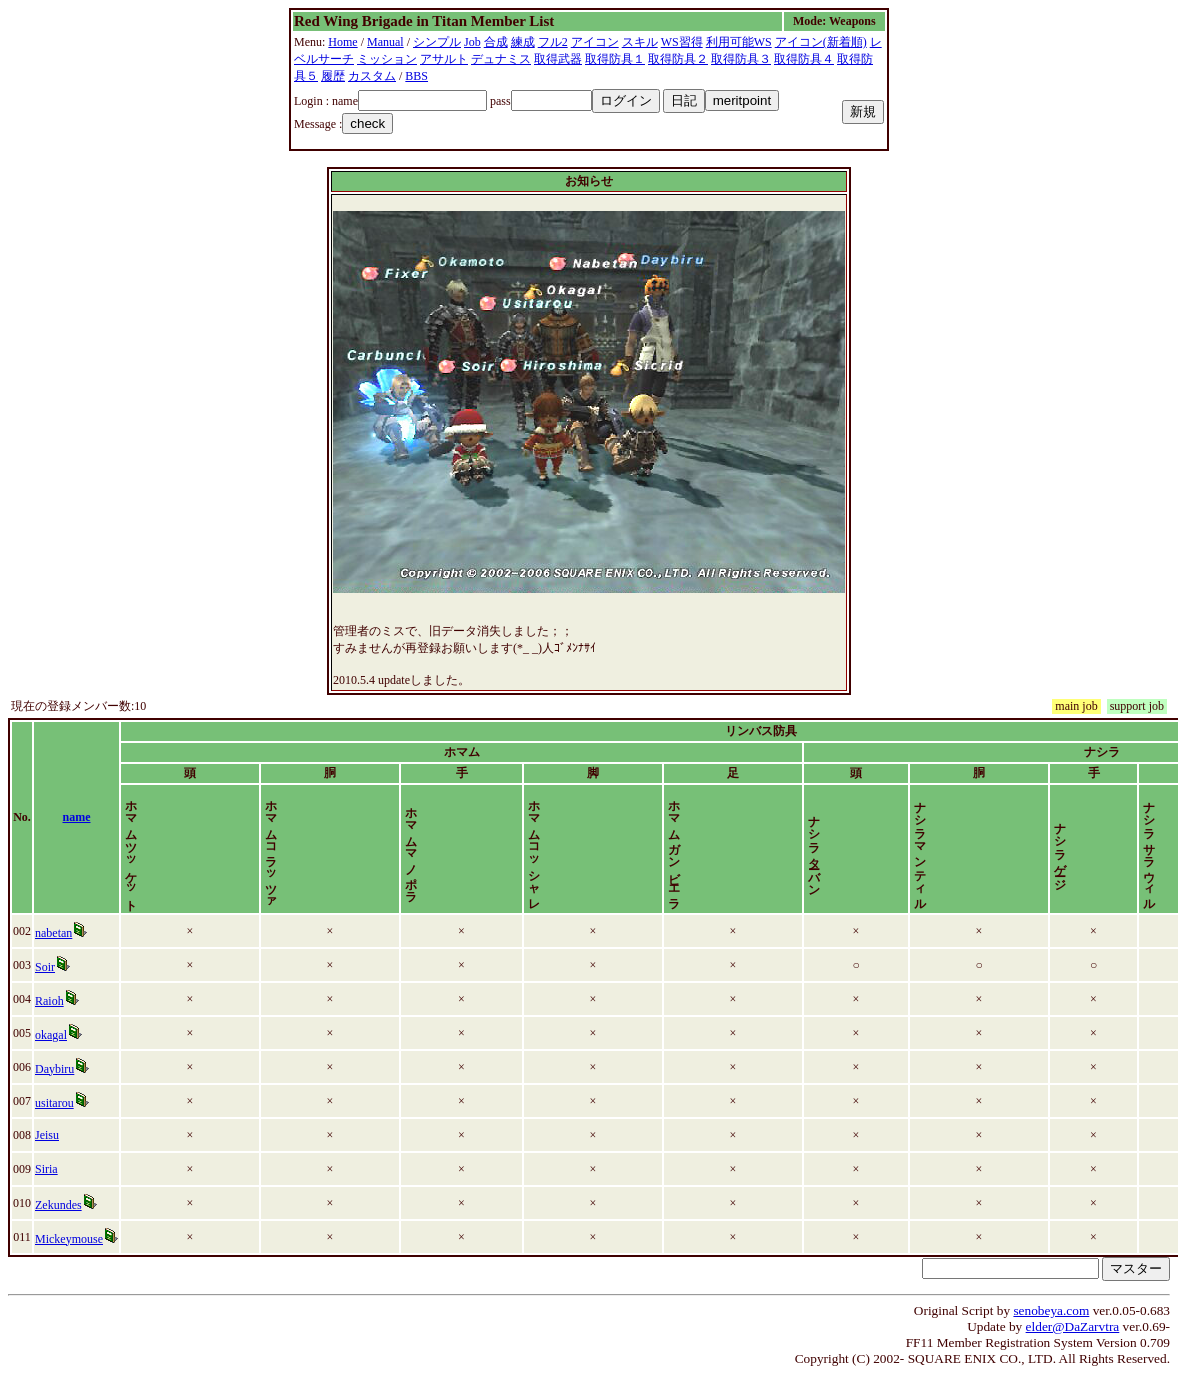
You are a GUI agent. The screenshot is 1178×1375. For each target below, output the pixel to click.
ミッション (387, 59)
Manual (385, 42)
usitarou (54, 1103)
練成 (523, 42)
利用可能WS (739, 42)
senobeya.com (1051, 1310)
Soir (45, 967)
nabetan (53, 933)
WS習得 (682, 42)
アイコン (595, 42)
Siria (46, 1169)
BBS (416, 76)
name (77, 817)
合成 (496, 42)
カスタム (372, 76)
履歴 (333, 76)
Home (342, 42)
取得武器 (558, 59)
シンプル (437, 42)
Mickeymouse (69, 1239)
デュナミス (501, 59)
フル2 (553, 42)
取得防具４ (804, 59)
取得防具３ (741, 59)
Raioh (49, 1001)
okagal (51, 1035)
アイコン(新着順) (821, 42)
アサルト (444, 59)
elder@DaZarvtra (1073, 1326)
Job (472, 42)
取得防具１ (615, 59)
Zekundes (58, 1205)
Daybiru (54, 1069)
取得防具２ (678, 59)
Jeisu (47, 1135)
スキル (640, 42)
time (1151, 817)
